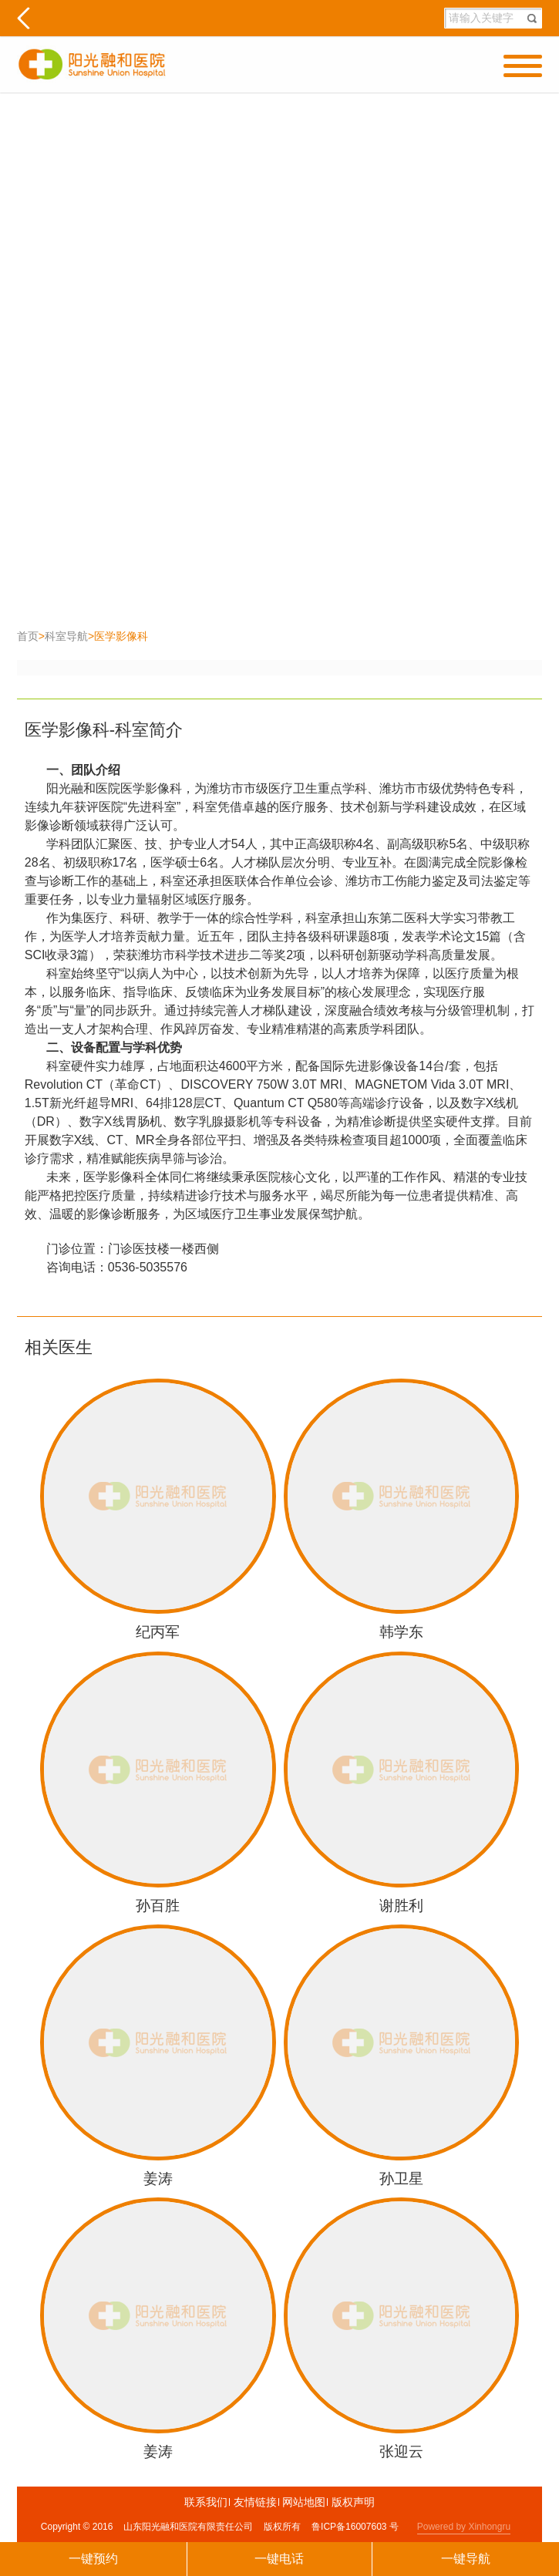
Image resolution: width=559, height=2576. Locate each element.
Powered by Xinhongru (463, 2526)
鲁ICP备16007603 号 (355, 2526)
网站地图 (304, 2502)
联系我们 (206, 2502)
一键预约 (93, 2558)
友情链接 (256, 2502)
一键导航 (465, 2558)
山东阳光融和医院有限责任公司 (188, 2526)
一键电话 (279, 2558)
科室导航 (66, 636)
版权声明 (353, 2502)
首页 (28, 636)
